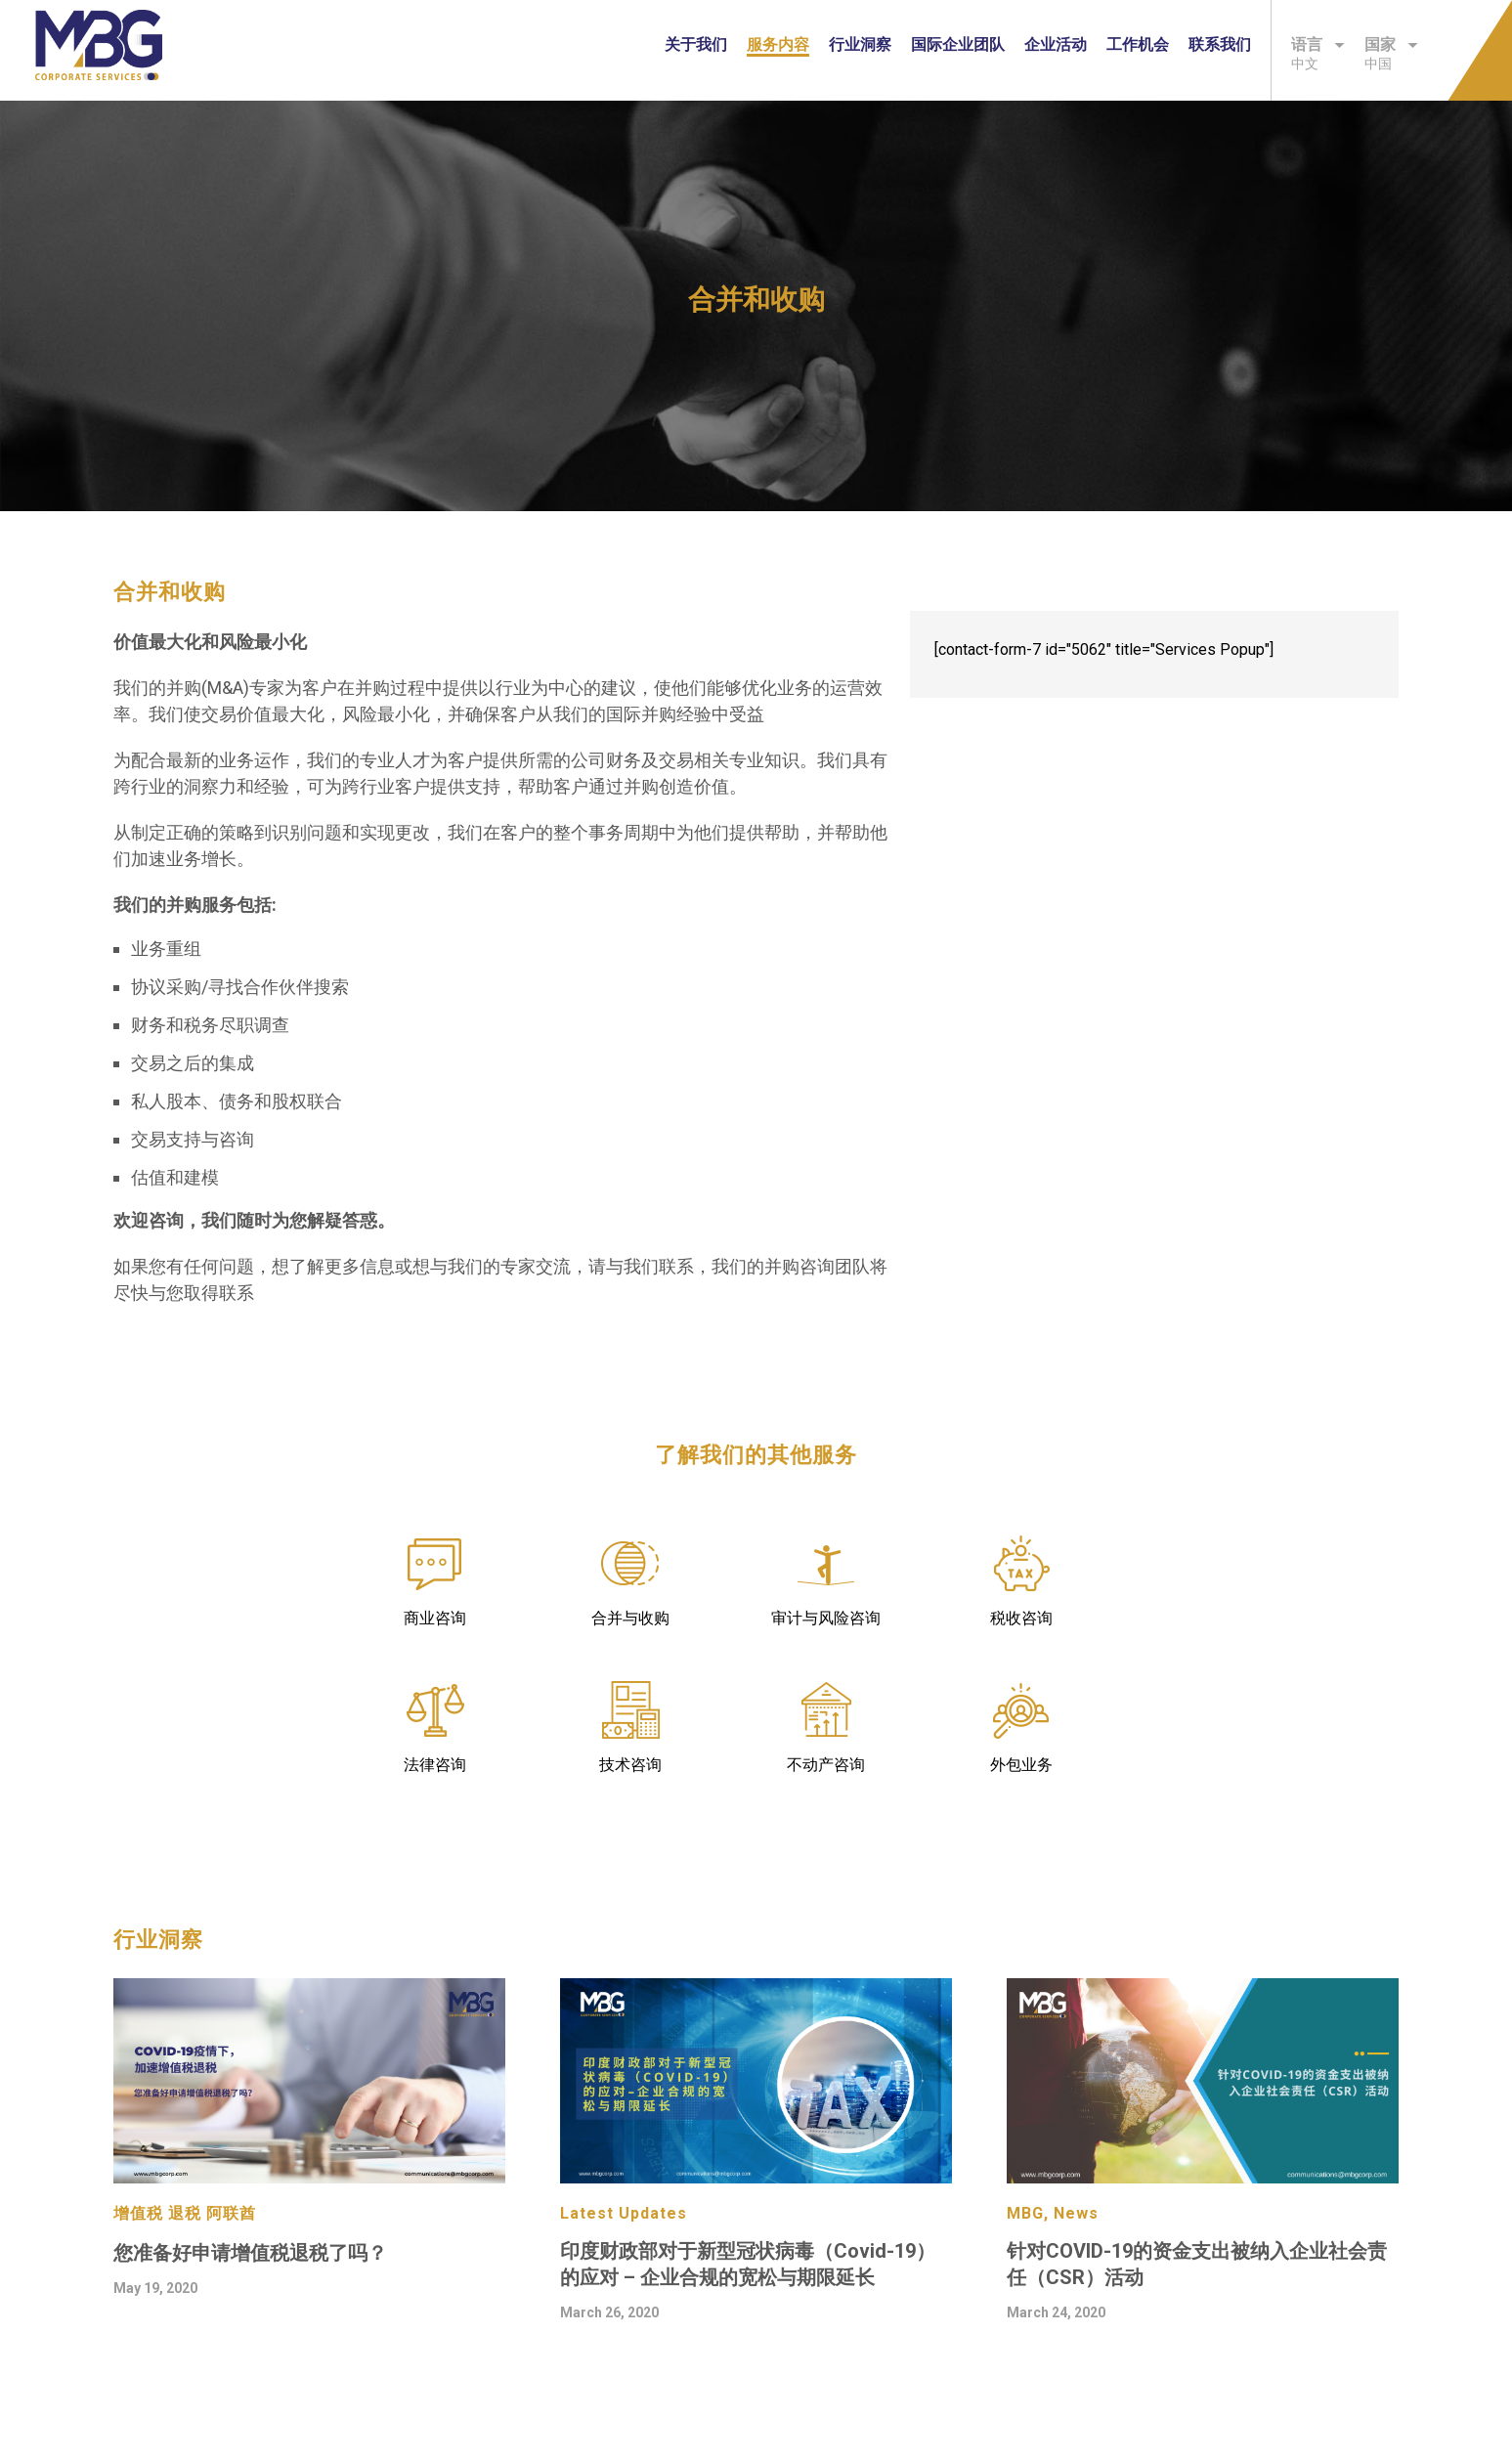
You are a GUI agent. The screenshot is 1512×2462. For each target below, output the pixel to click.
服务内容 (778, 44)
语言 (1318, 44)
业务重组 (166, 948)
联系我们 (1219, 44)
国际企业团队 (958, 44)
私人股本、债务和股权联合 (236, 1101)
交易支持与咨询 (192, 1139)
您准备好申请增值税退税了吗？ (250, 2253)
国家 (1391, 44)
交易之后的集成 (192, 1063)
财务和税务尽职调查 (210, 1025)
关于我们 (696, 44)
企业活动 (1055, 44)
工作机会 (1137, 44)
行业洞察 (860, 44)
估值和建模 (175, 1177)
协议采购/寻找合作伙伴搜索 (240, 986)
